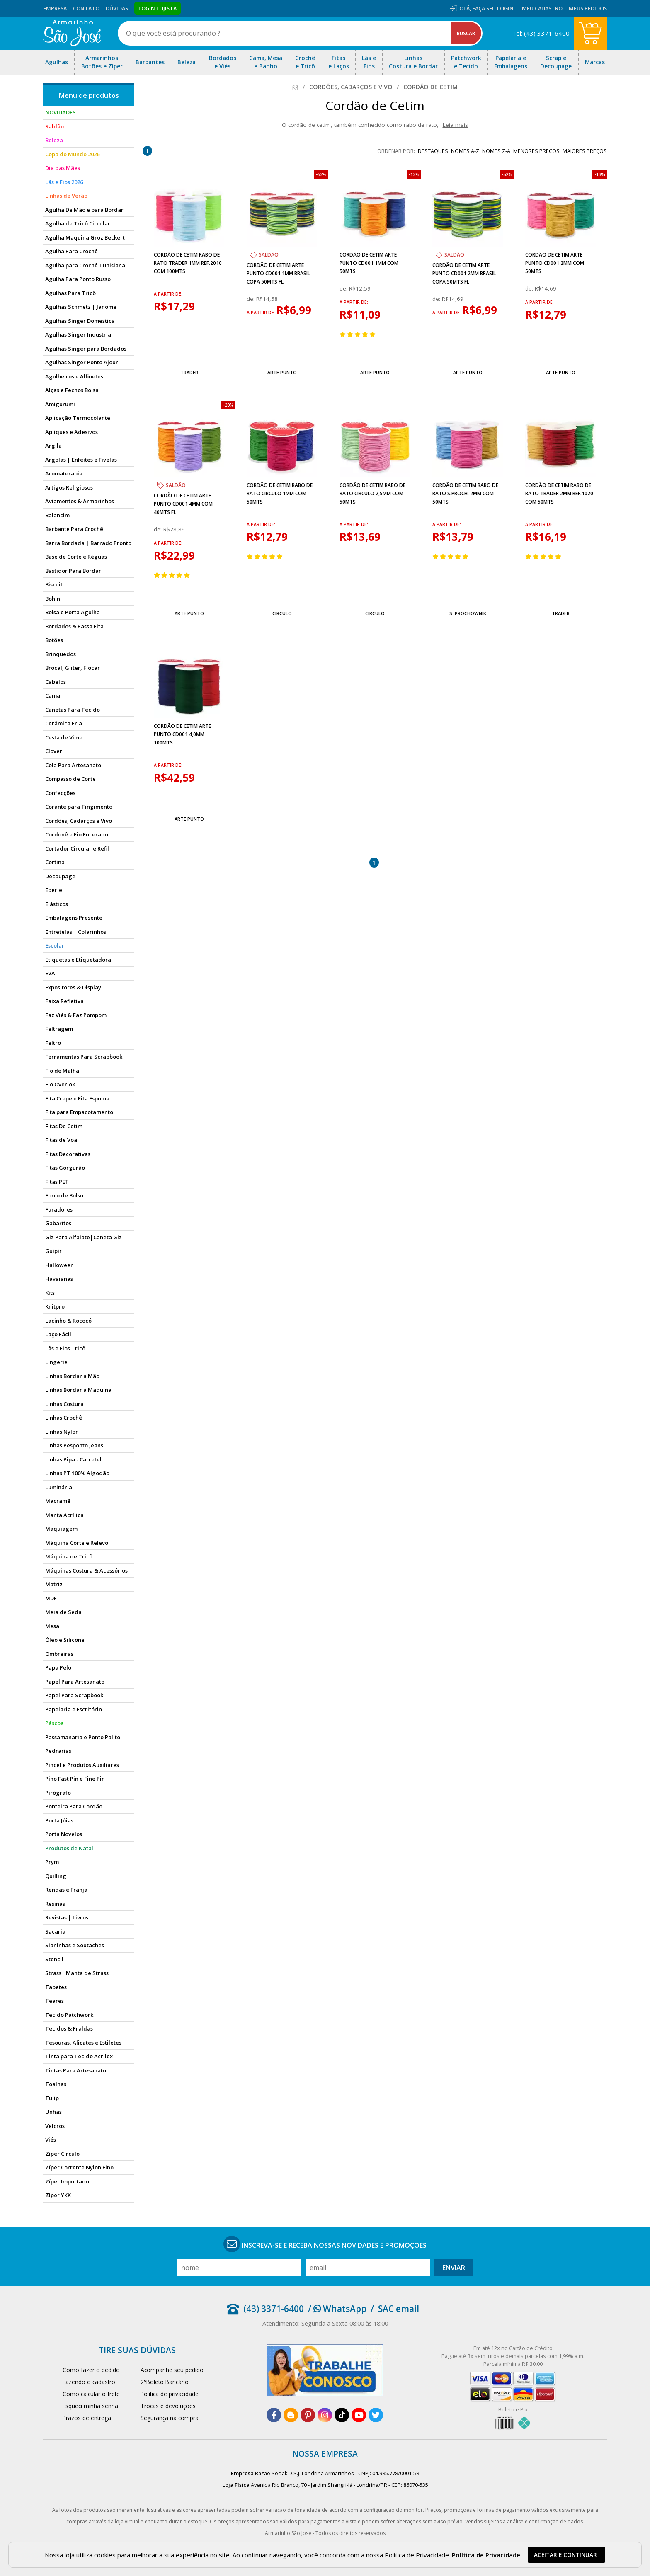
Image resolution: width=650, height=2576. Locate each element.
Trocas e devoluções (168, 2406)
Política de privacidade (170, 2394)
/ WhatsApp (337, 2308)
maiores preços (585, 151)
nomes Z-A (496, 151)
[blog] (291, 2415)
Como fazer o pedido (91, 2370)
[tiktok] (342, 2415)
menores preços (536, 151)
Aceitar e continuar (565, 2555)
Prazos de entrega (87, 2418)
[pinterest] (308, 2415)
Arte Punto (282, 372)
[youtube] (359, 2415)
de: (251, 299)
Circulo (282, 613)
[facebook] (274, 2415)
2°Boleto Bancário (165, 2382)
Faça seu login (493, 8)
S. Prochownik (467, 613)
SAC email (398, 2308)
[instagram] (325, 2415)
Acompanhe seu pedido (172, 2370)
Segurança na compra (170, 2418)
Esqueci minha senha (90, 2406)
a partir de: (168, 294)
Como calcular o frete (91, 2394)
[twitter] (376, 2415)
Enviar (453, 2267)
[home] (72, 33)
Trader (189, 372)
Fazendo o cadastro (89, 2382)
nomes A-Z (465, 151)
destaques (433, 151)
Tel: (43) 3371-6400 (541, 33)
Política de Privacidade (486, 2555)
